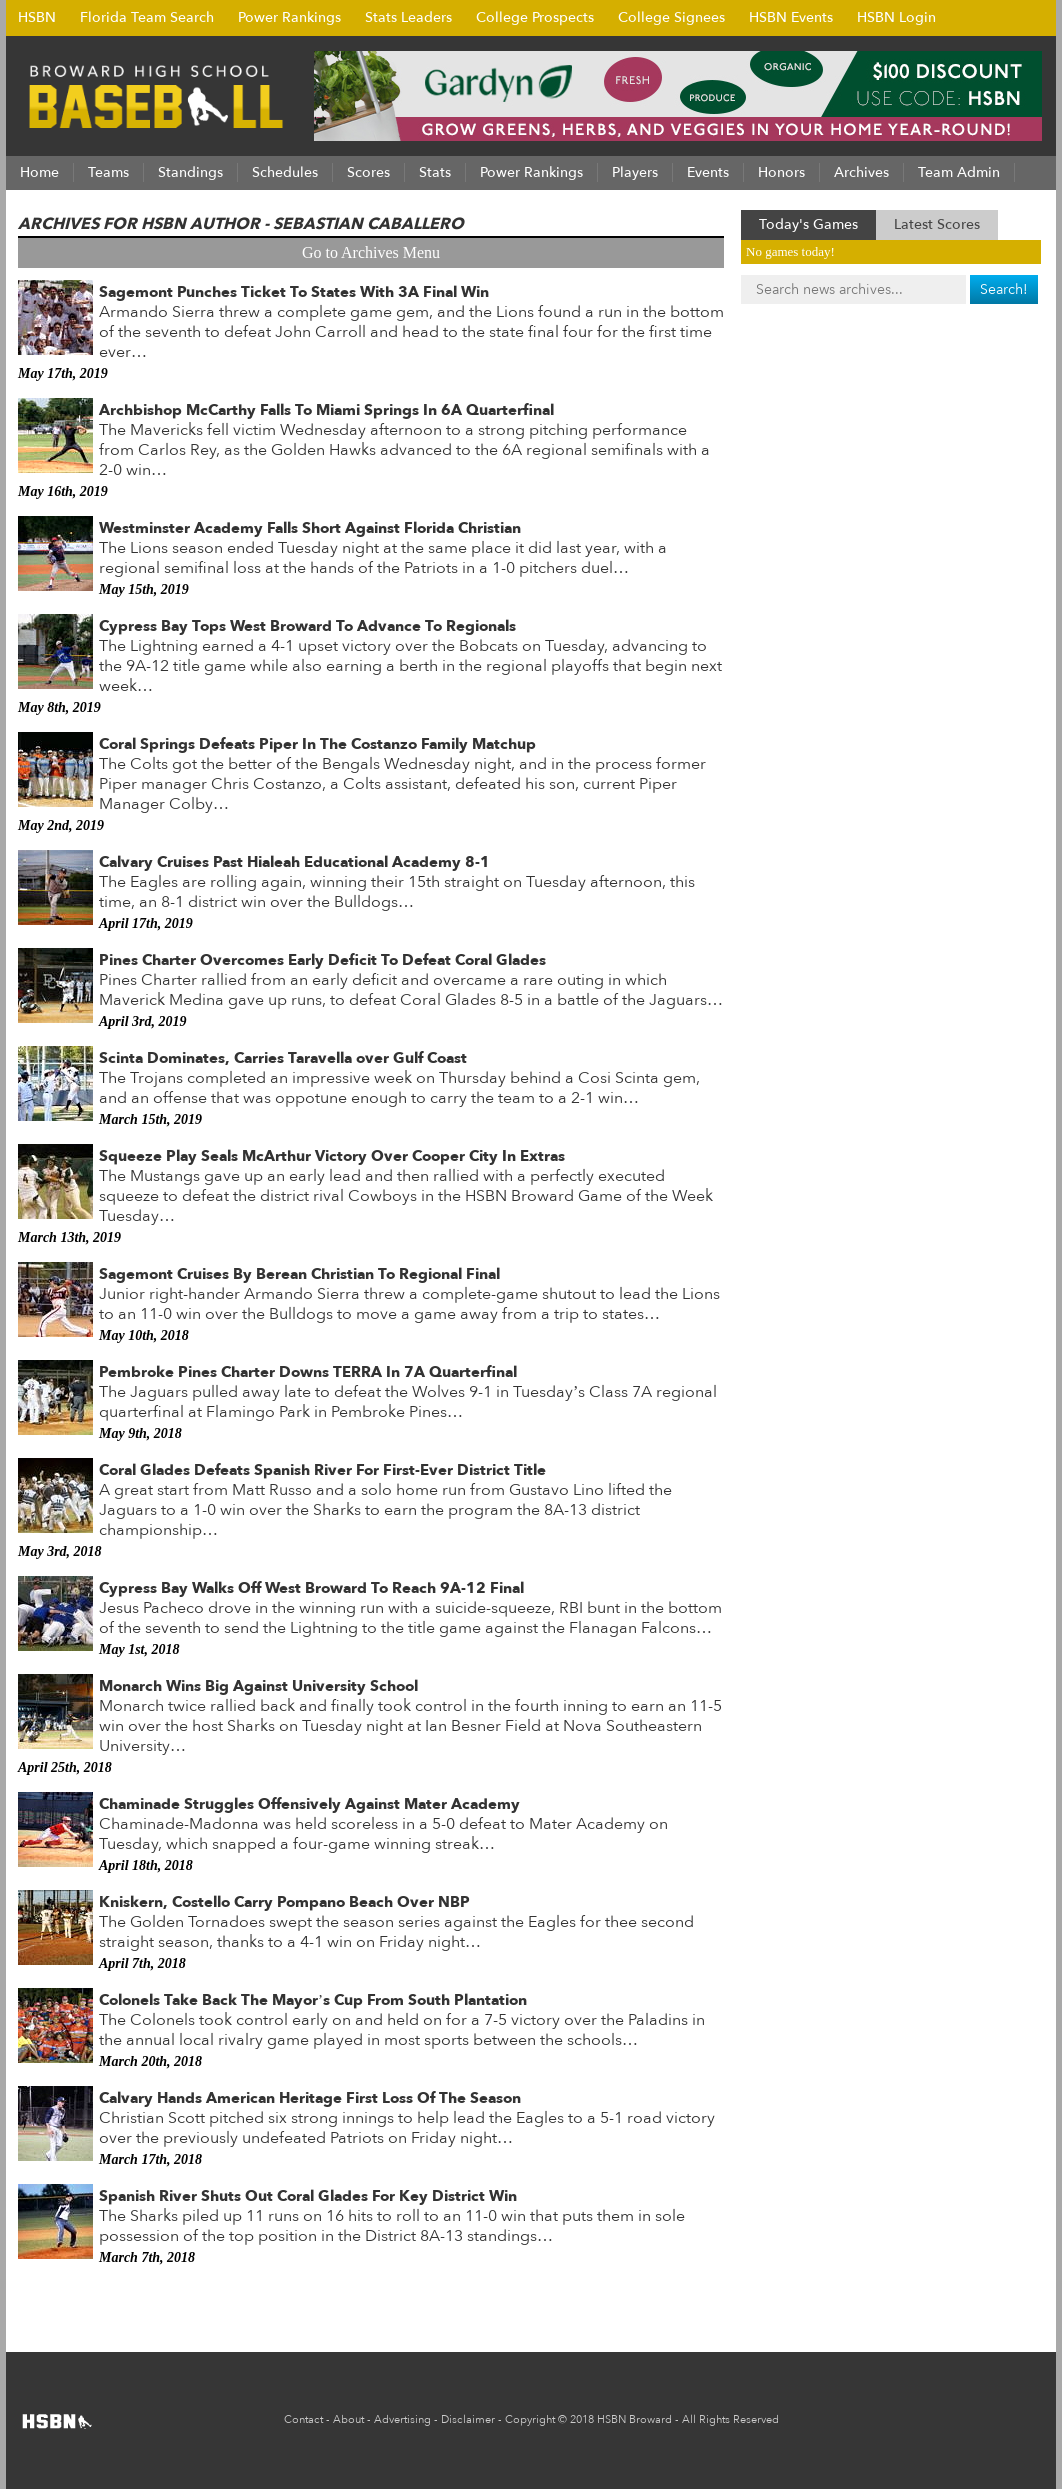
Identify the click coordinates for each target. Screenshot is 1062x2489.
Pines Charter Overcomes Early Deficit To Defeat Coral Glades (322, 960)
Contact (303, 2419)
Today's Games (808, 224)
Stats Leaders (408, 17)
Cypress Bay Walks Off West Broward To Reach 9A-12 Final (311, 1588)
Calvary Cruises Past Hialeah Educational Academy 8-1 (294, 862)
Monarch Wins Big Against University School (258, 1686)
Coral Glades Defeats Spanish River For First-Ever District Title (322, 1470)
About (348, 2419)
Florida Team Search (147, 17)
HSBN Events (791, 17)
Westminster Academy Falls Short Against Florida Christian (310, 528)
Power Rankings (289, 17)
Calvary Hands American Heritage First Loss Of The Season (310, 2098)
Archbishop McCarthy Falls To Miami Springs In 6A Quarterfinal (326, 410)
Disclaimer (468, 2419)
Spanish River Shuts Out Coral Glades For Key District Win (308, 2196)
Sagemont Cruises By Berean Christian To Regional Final (299, 1274)
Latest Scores (937, 224)
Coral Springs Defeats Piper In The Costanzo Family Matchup (317, 744)
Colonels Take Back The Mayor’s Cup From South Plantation (313, 2000)
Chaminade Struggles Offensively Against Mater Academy (309, 1804)
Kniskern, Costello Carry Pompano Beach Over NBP (284, 1902)
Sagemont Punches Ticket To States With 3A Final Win (294, 292)
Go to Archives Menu (371, 252)
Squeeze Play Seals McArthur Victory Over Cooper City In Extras (332, 1156)
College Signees (671, 17)
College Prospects (535, 17)
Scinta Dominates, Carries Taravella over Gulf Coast (283, 1058)
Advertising (402, 2419)
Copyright (530, 2419)
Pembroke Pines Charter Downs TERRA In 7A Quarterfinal (308, 1372)
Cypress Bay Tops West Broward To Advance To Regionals (307, 626)
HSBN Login (896, 17)
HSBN (37, 17)
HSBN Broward (634, 2419)
